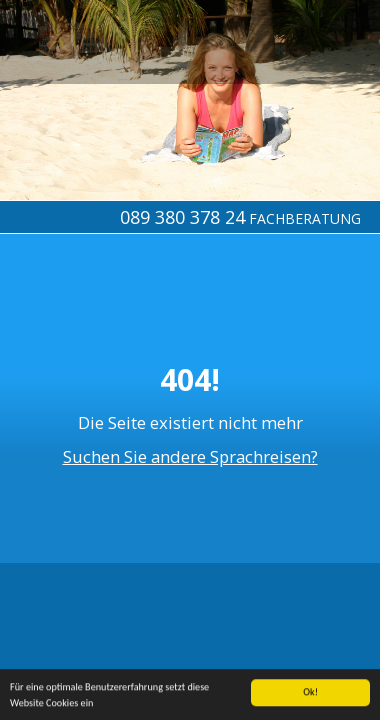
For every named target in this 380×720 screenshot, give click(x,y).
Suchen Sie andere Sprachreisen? (190, 456)
